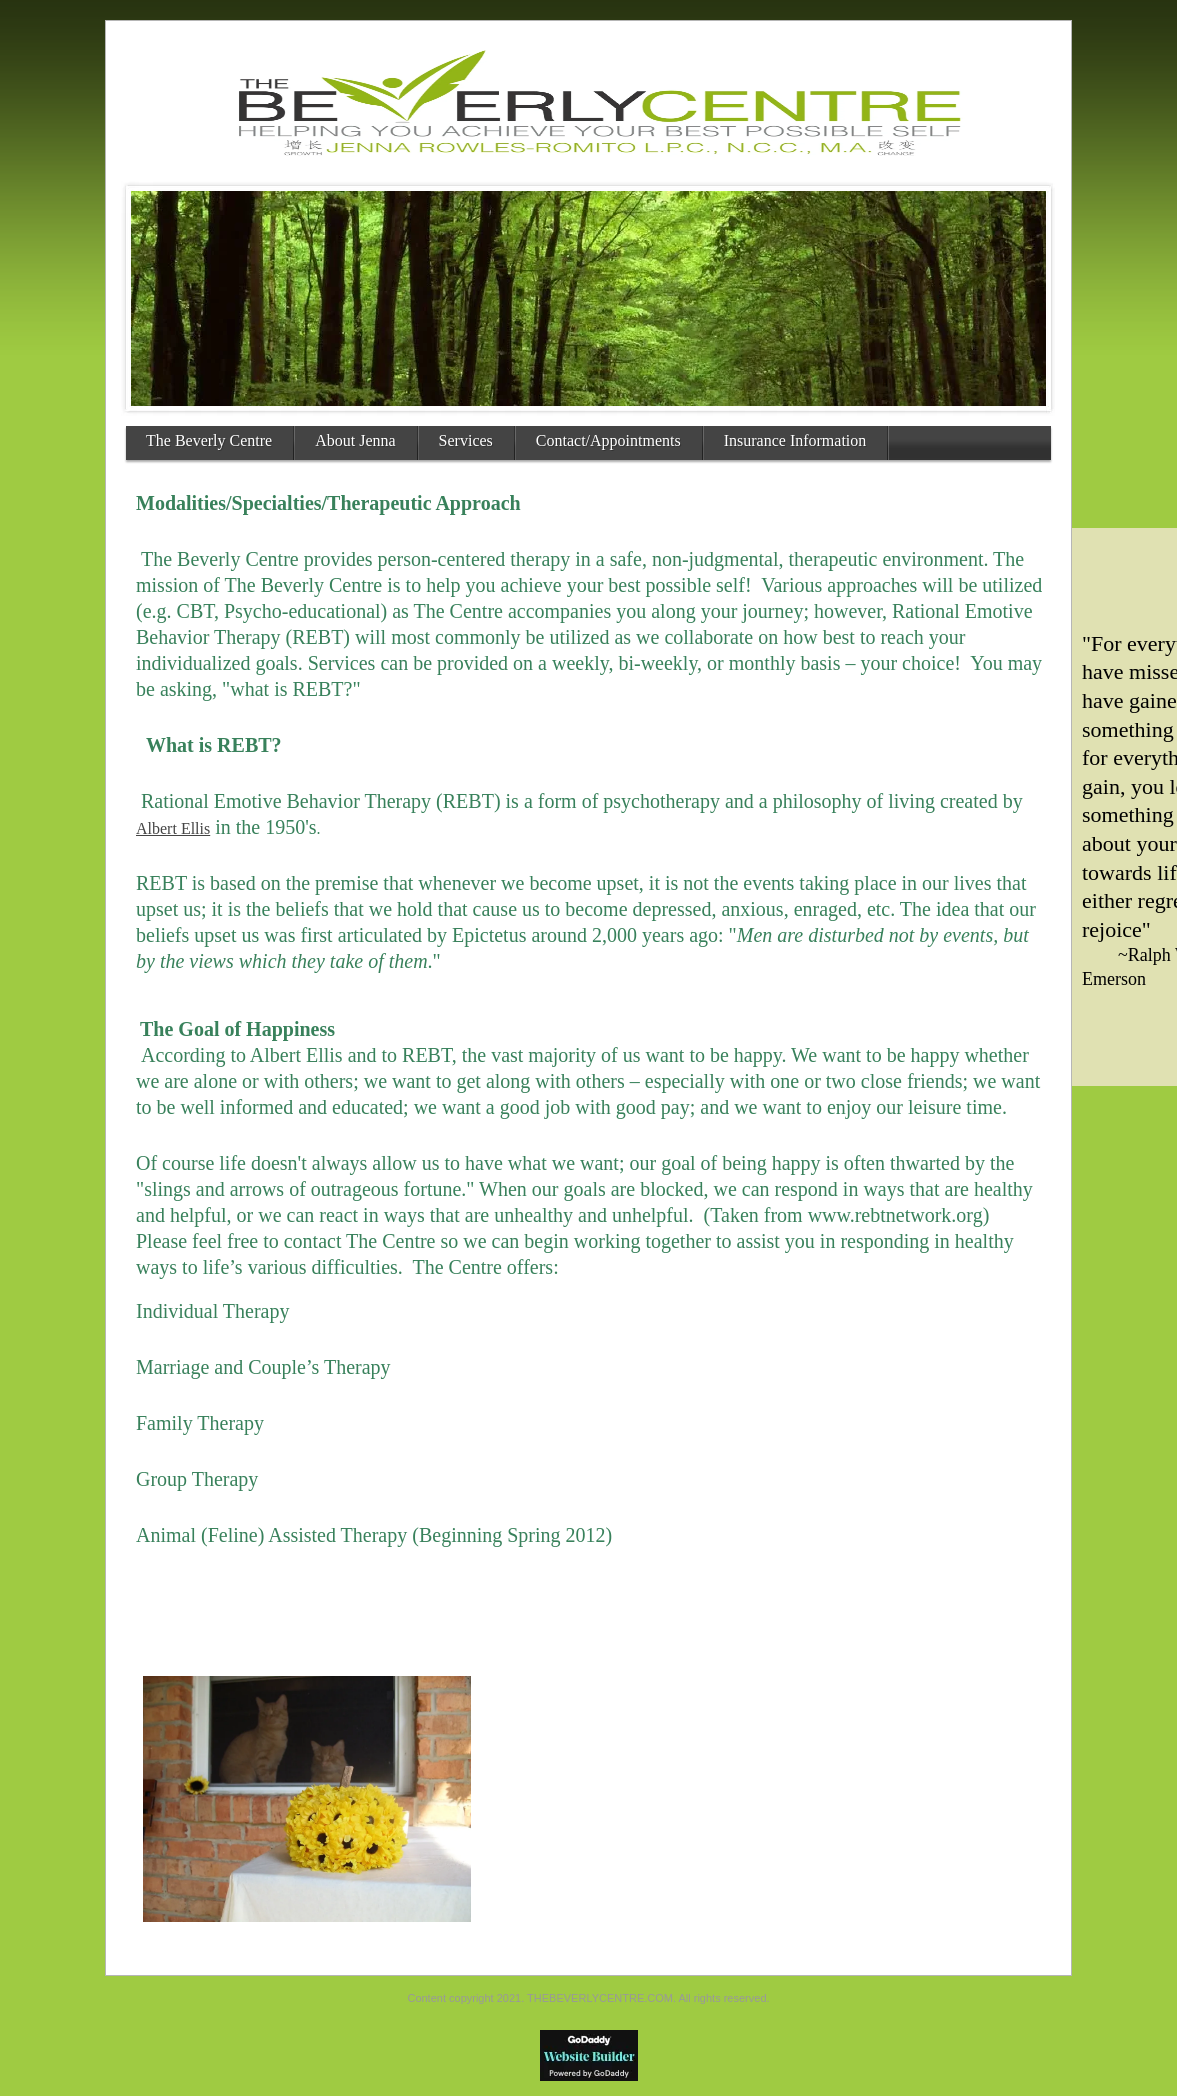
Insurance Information (795, 440)
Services (466, 440)
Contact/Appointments (608, 440)
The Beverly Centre (209, 440)
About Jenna (355, 440)
